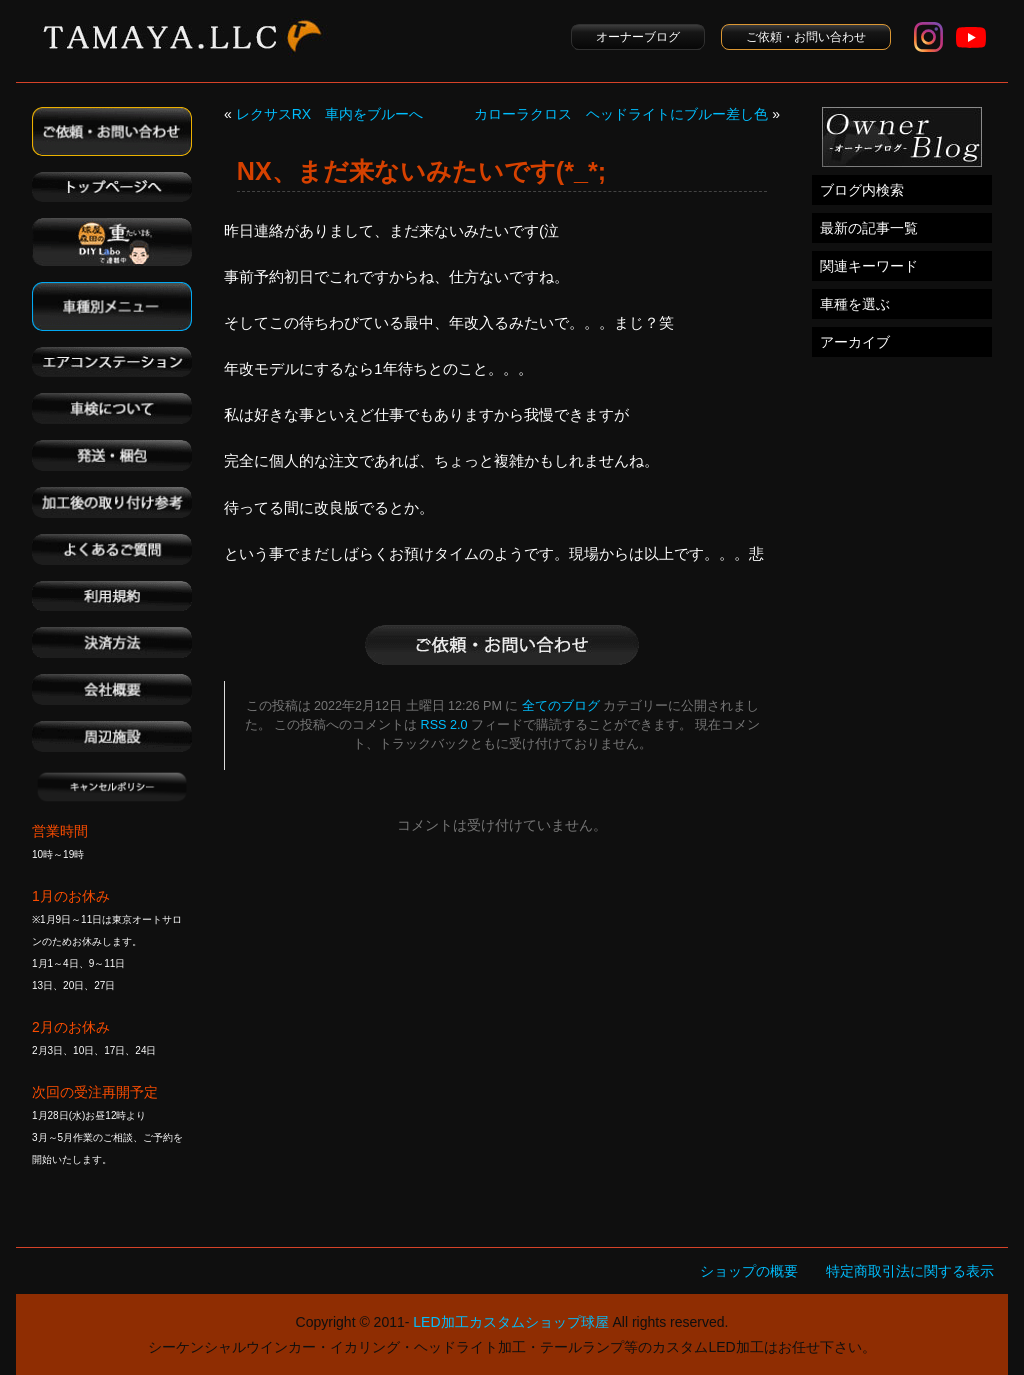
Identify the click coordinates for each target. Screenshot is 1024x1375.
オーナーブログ (638, 37)
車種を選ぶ (855, 304)
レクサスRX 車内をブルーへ (329, 114)
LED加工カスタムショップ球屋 (510, 1322)
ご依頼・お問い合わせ (806, 37)
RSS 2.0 (444, 725)
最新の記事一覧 (869, 228)
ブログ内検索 (862, 190)
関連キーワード (869, 266)
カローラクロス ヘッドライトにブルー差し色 (621, 114)
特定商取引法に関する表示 (910, 1271)
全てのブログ (561, 706)
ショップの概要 (749, 1271)
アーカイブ (855, 342)
